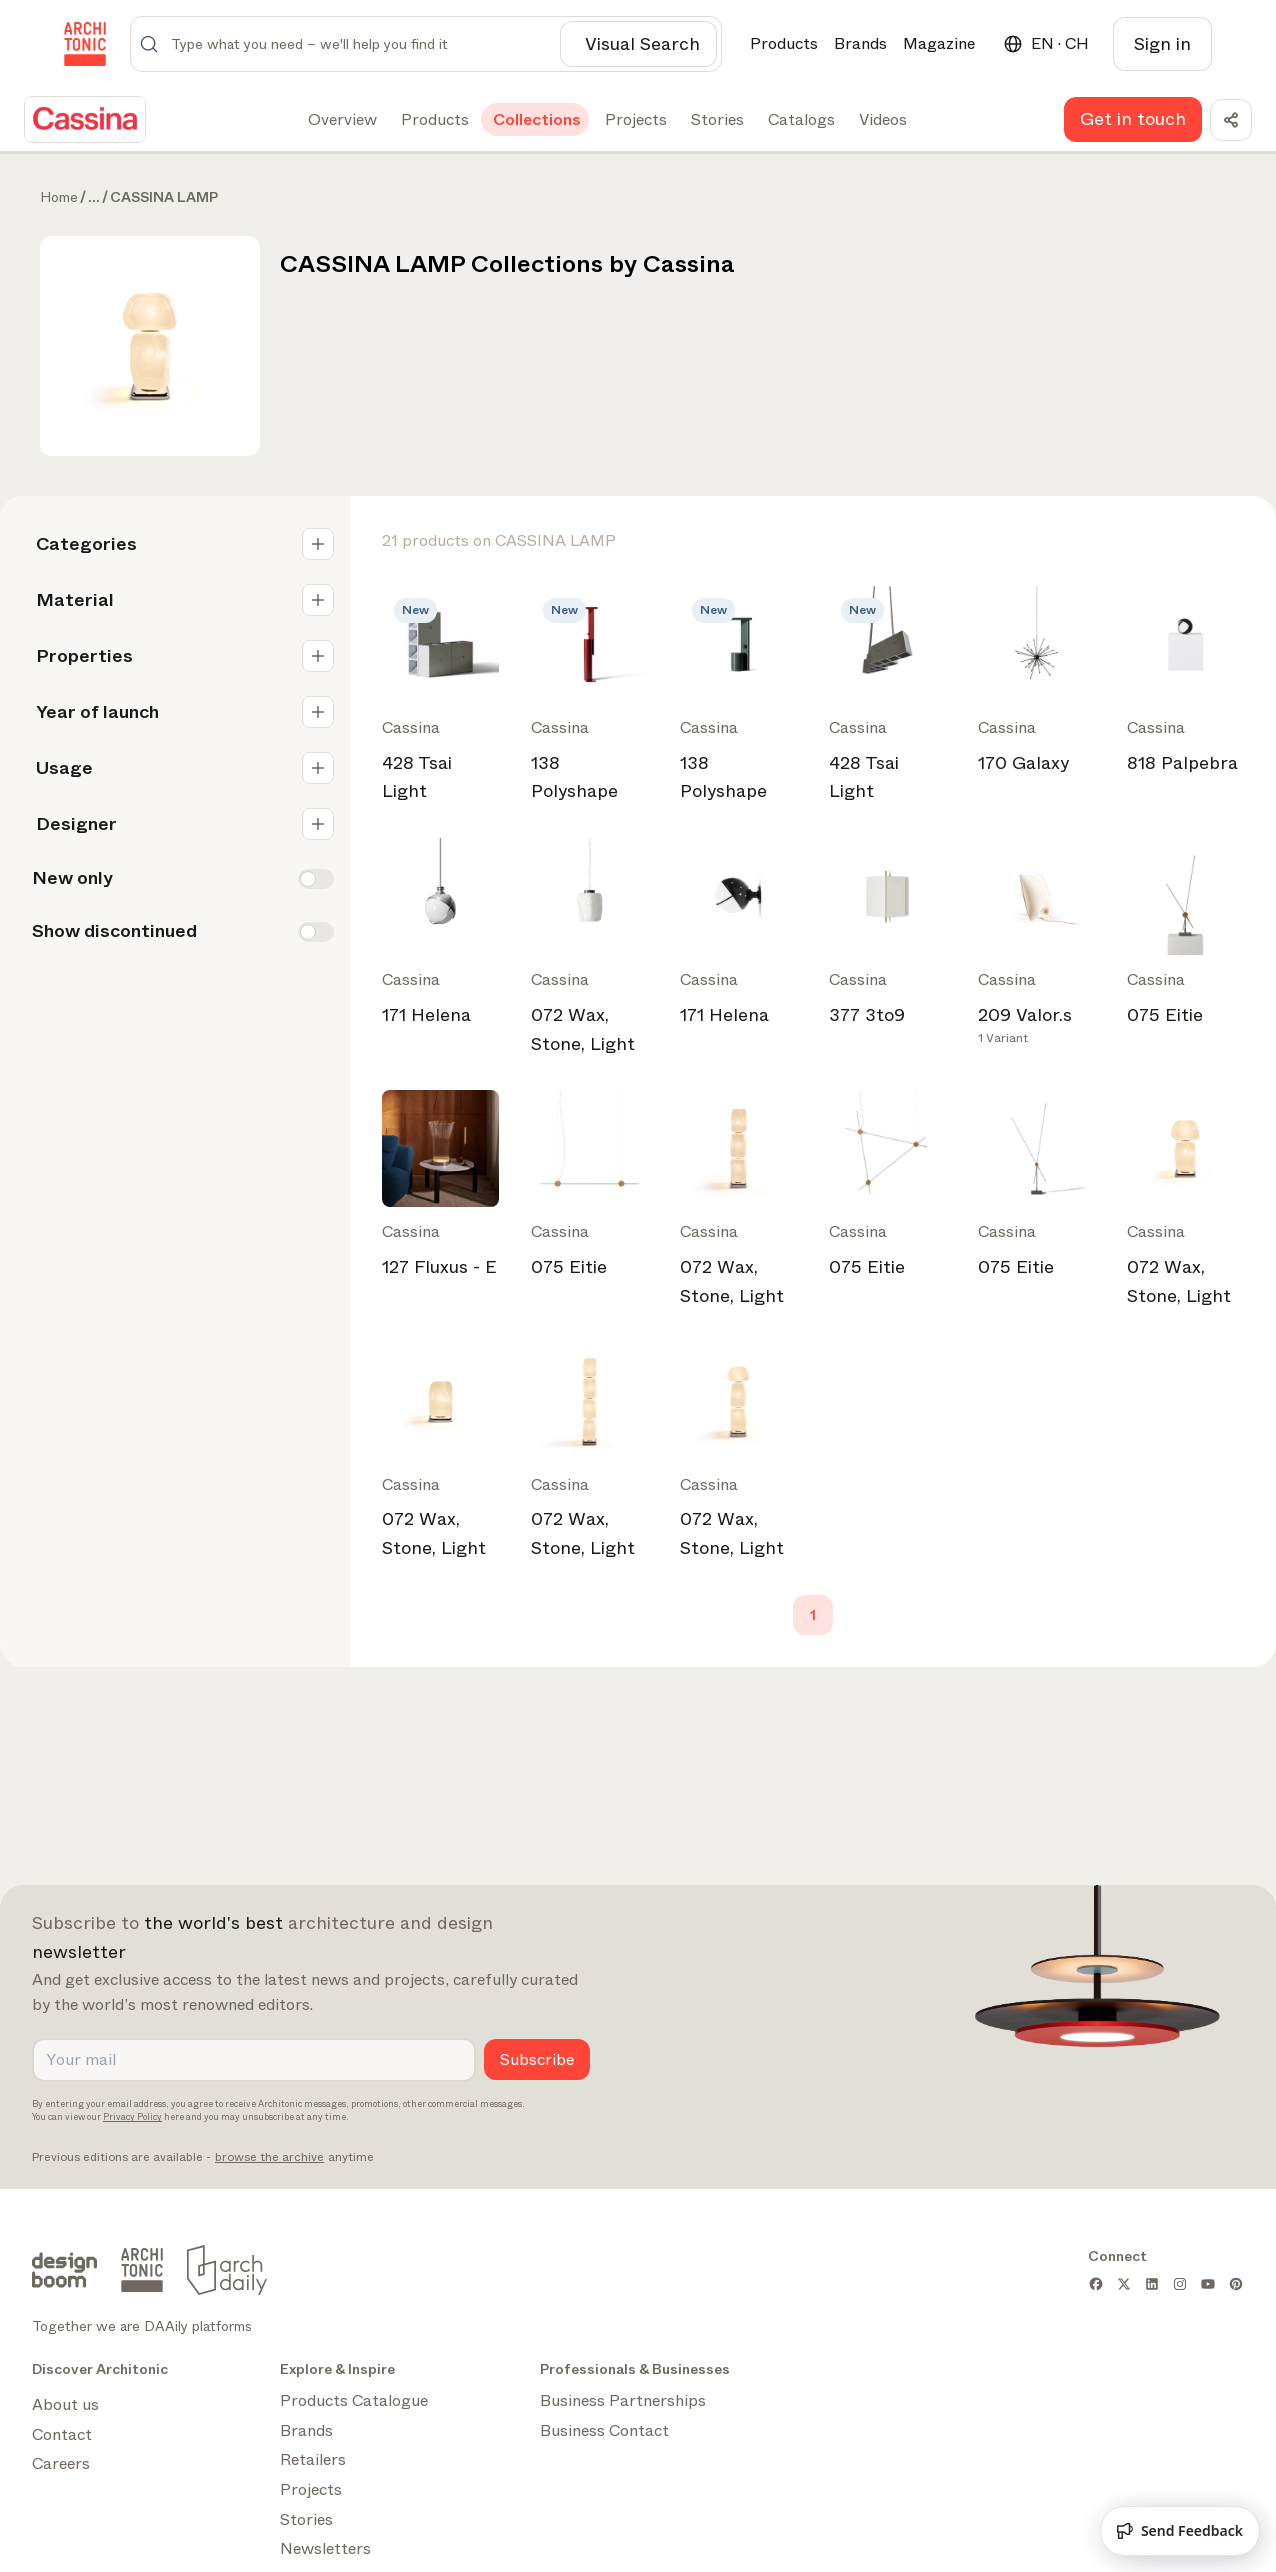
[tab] (340, 120)
